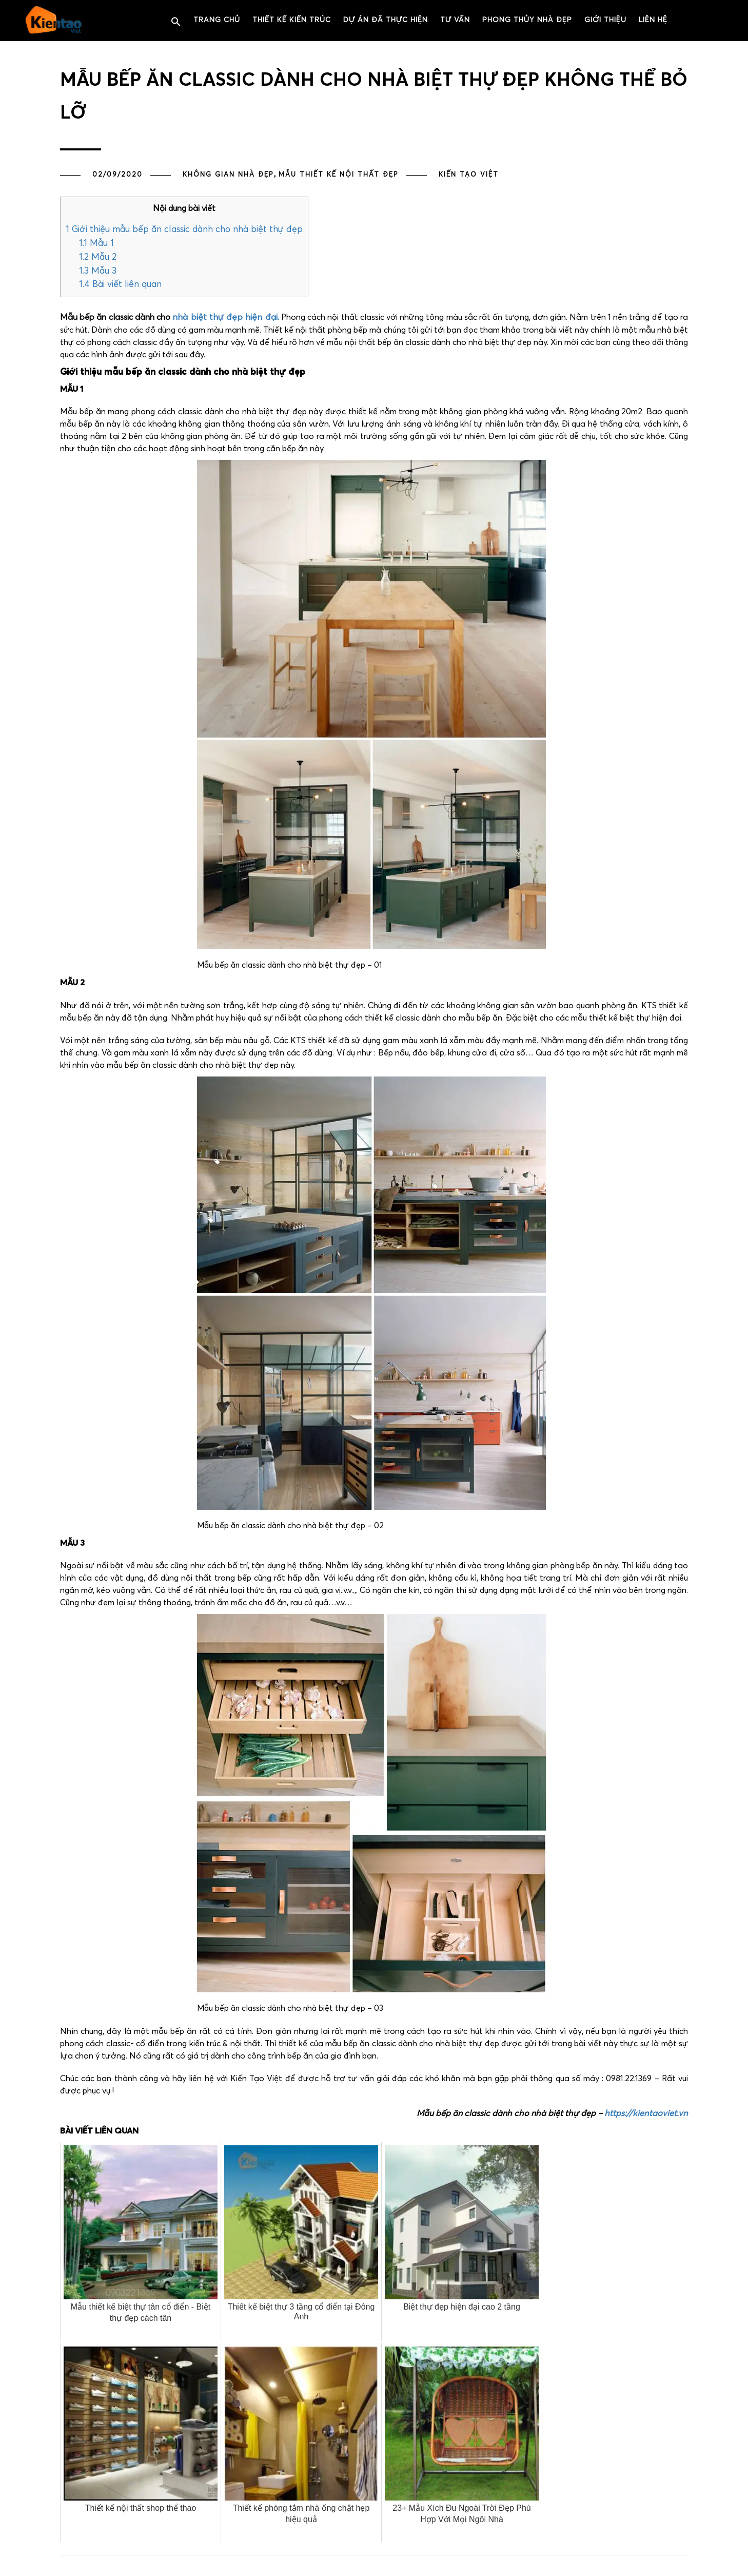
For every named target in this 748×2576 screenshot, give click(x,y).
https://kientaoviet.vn (646, 2113)
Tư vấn (455, 20)
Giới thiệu (605, 20)
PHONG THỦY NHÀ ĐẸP (527, 20)
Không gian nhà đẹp (228, 174)
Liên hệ (653, 20)
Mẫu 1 (96, 243)
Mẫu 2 (97, 257)
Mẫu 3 (97, 271)
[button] (176, 22)
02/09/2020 (117, 174)
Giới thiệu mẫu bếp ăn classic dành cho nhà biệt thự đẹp (184, 229)
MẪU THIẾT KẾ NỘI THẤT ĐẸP (339, 174)
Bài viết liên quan (120, 284)
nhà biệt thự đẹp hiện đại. (225, 317)
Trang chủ (216, 20)
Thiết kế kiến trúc (291, 20)
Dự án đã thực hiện (385, 20)
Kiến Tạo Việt (469, 174)
